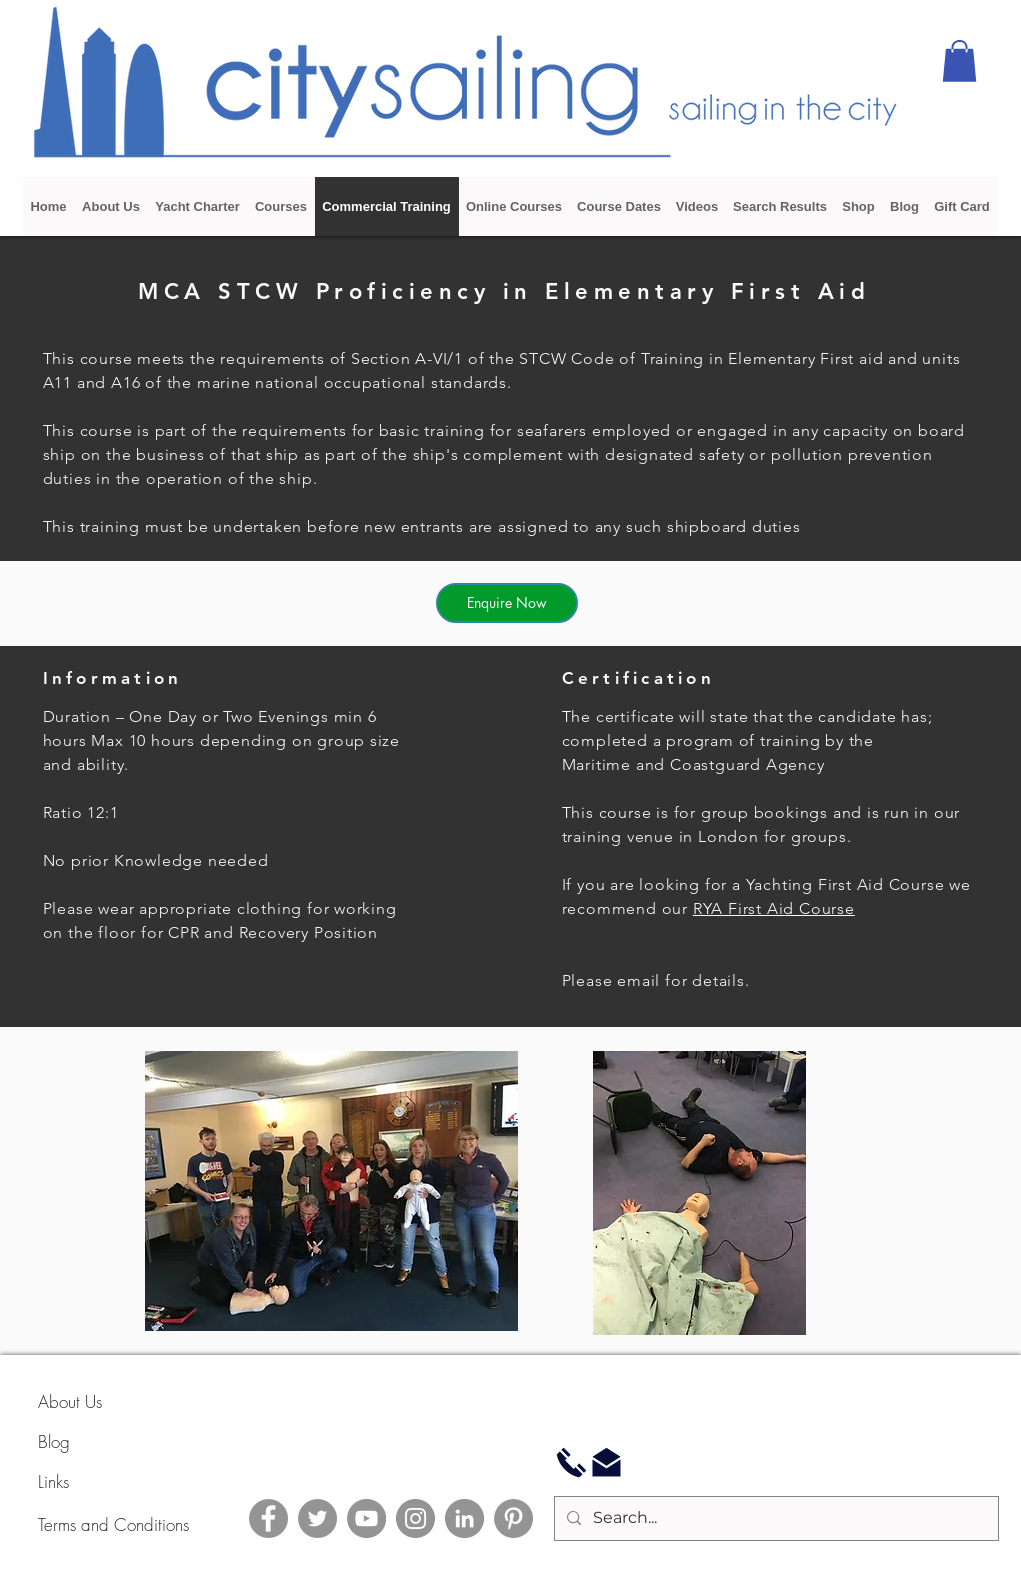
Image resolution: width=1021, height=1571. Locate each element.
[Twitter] (317, 1518)
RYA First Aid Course (774, 908)
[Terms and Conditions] (163, 1524)
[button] (959, 61)
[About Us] (109, 1402)
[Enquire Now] (507, 603)
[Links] (109, 1482)
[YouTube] (366, 1518)
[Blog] (109, 1442)
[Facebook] (268, 1518)
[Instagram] (415, 1518)
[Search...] (774, 1518)
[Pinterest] (513, 1518)
